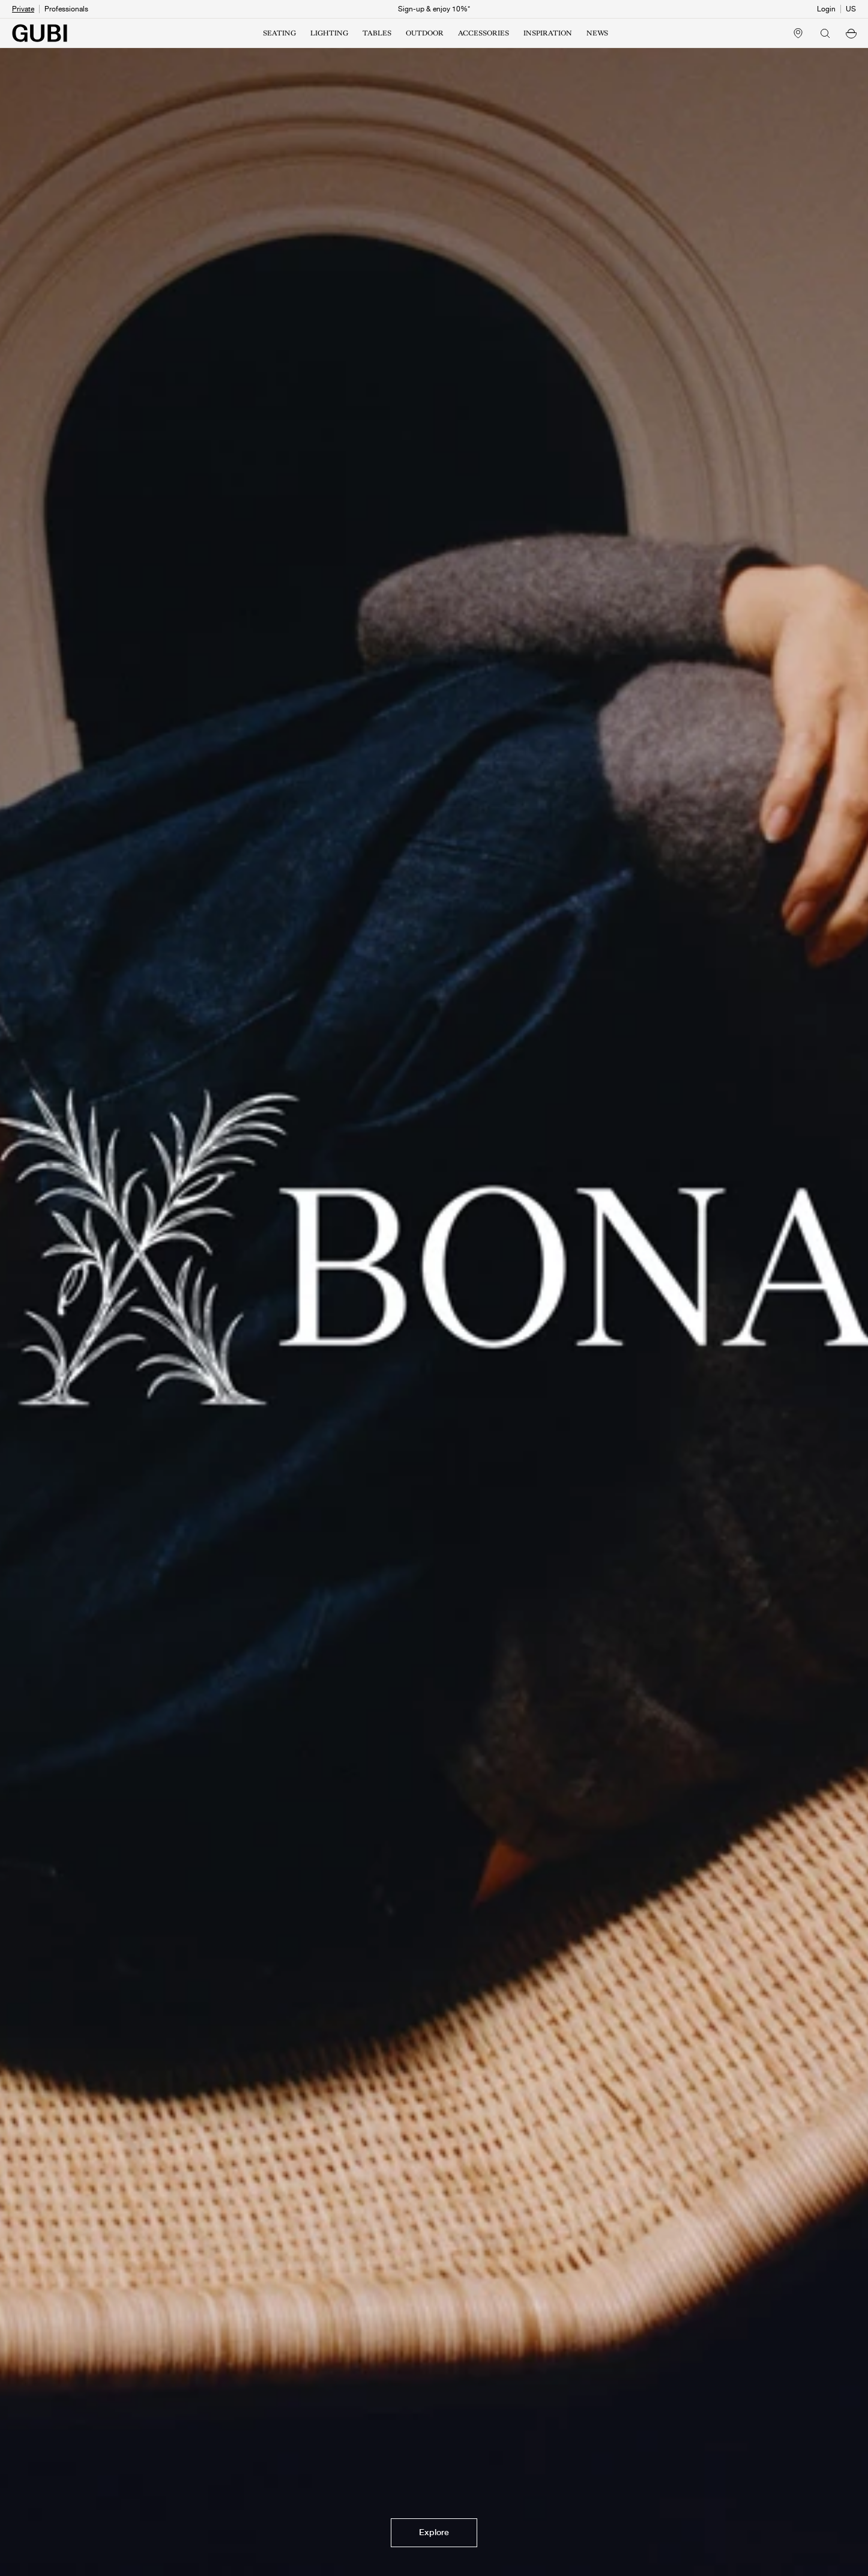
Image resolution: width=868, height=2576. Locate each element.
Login (826, 9)
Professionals (66, 9)
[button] (851, 33)
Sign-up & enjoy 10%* (434, 9)
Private (23, 9)
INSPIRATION (547, 33)
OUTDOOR (425, 33)
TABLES (377, 33)
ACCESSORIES (483, 33)
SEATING (279, 33)
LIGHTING (329, 33)
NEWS (597, 33)
